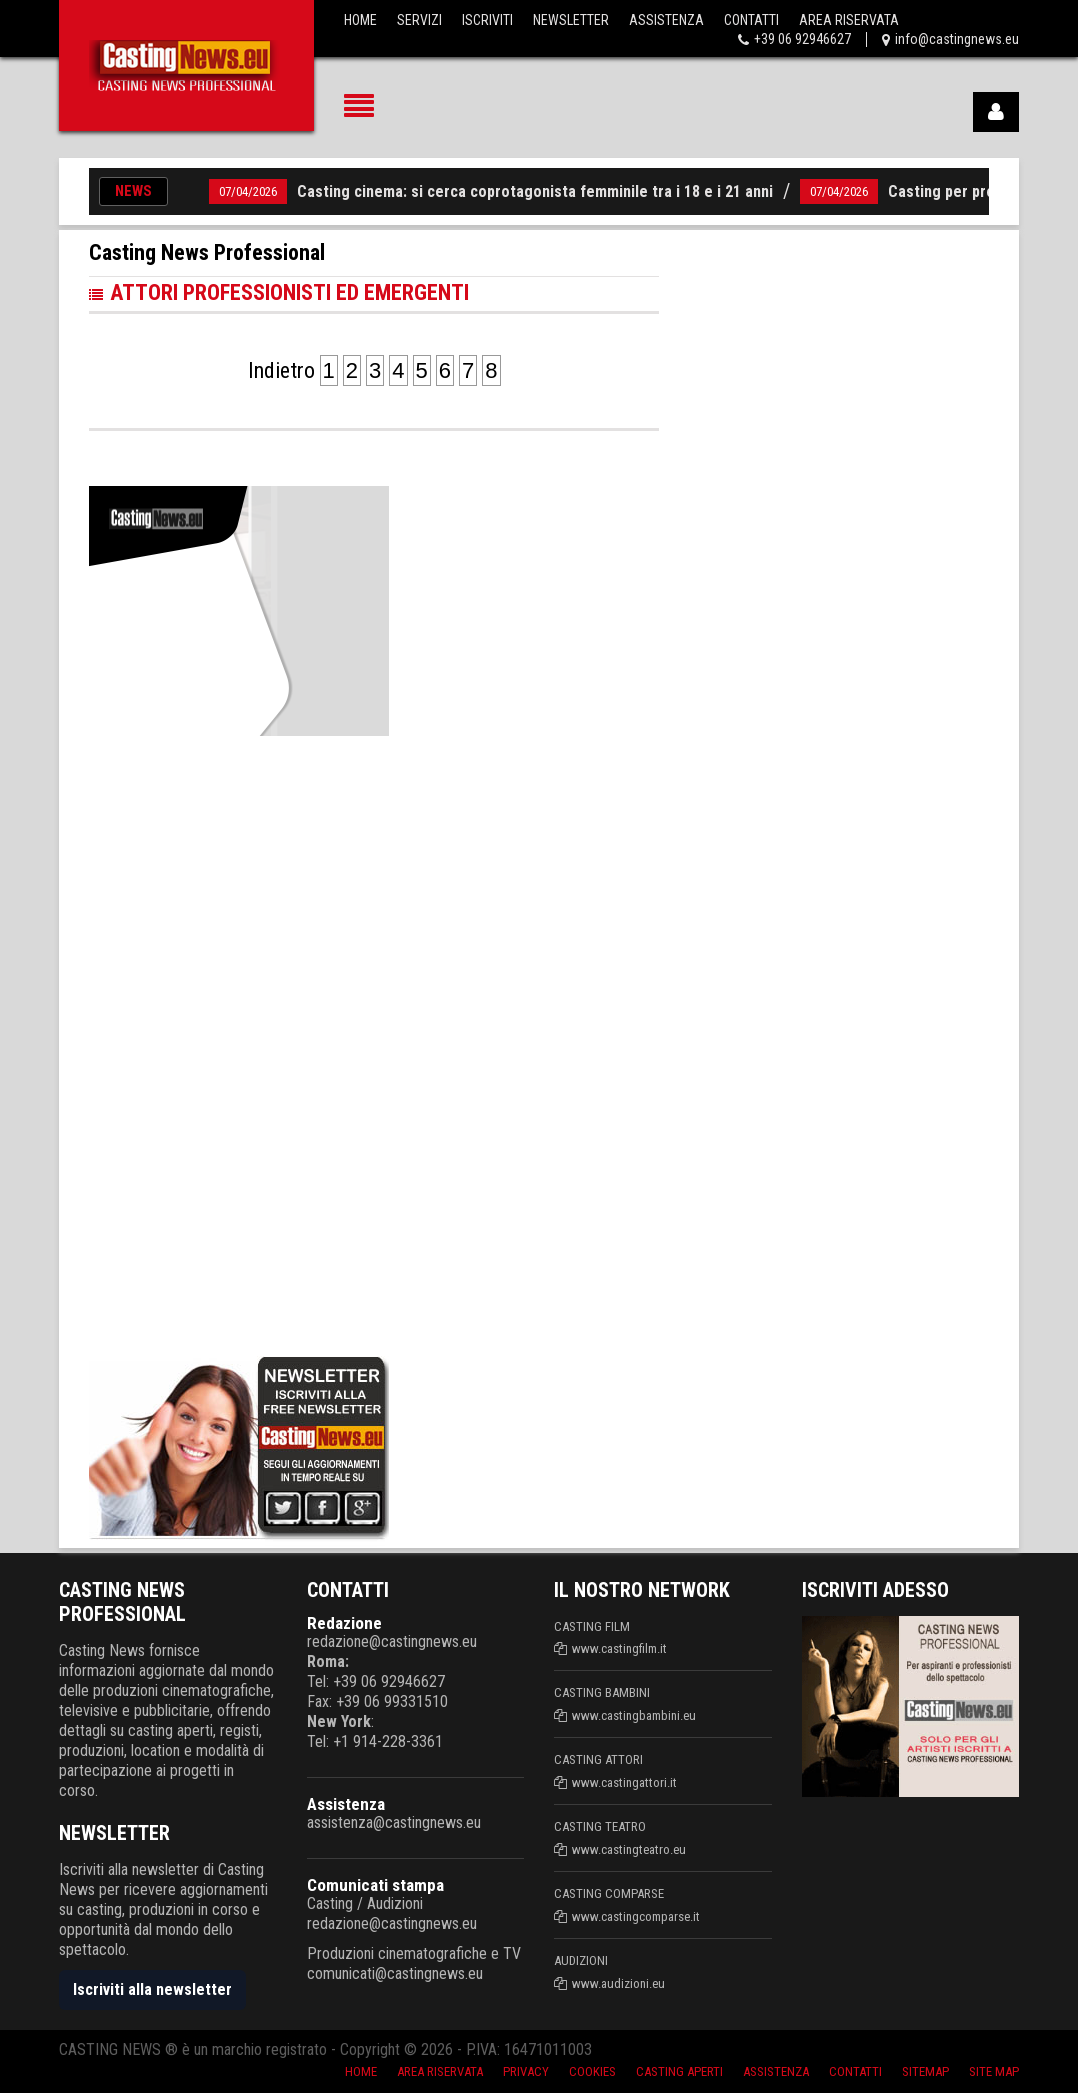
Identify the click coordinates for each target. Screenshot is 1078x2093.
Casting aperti (679, 2071)
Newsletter (571, 20)
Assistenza (666, 20)
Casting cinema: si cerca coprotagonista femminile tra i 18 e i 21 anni (535, 191)
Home (360, 20)
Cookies (592, 2071)
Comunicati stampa (375, 1885)
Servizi (419, 20)
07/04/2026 (248, 191)
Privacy (526, 2071)
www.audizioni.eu (618, 1983)
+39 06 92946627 (802, 39)
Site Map (994, 2071)
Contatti (751, 20)
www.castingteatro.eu (629, 1849)
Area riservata (440, 2071)
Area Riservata (849, 20)
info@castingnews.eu (957, 39)
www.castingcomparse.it (636, 1916)
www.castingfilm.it (619, 1648)
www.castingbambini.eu (634, 1715)
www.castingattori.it (624, 1782)
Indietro (281, 370)
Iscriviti (487, 20)
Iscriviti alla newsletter (152, 1989)
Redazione (344, 1623)
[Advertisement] (239, 1042)
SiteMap (925, 2071)
